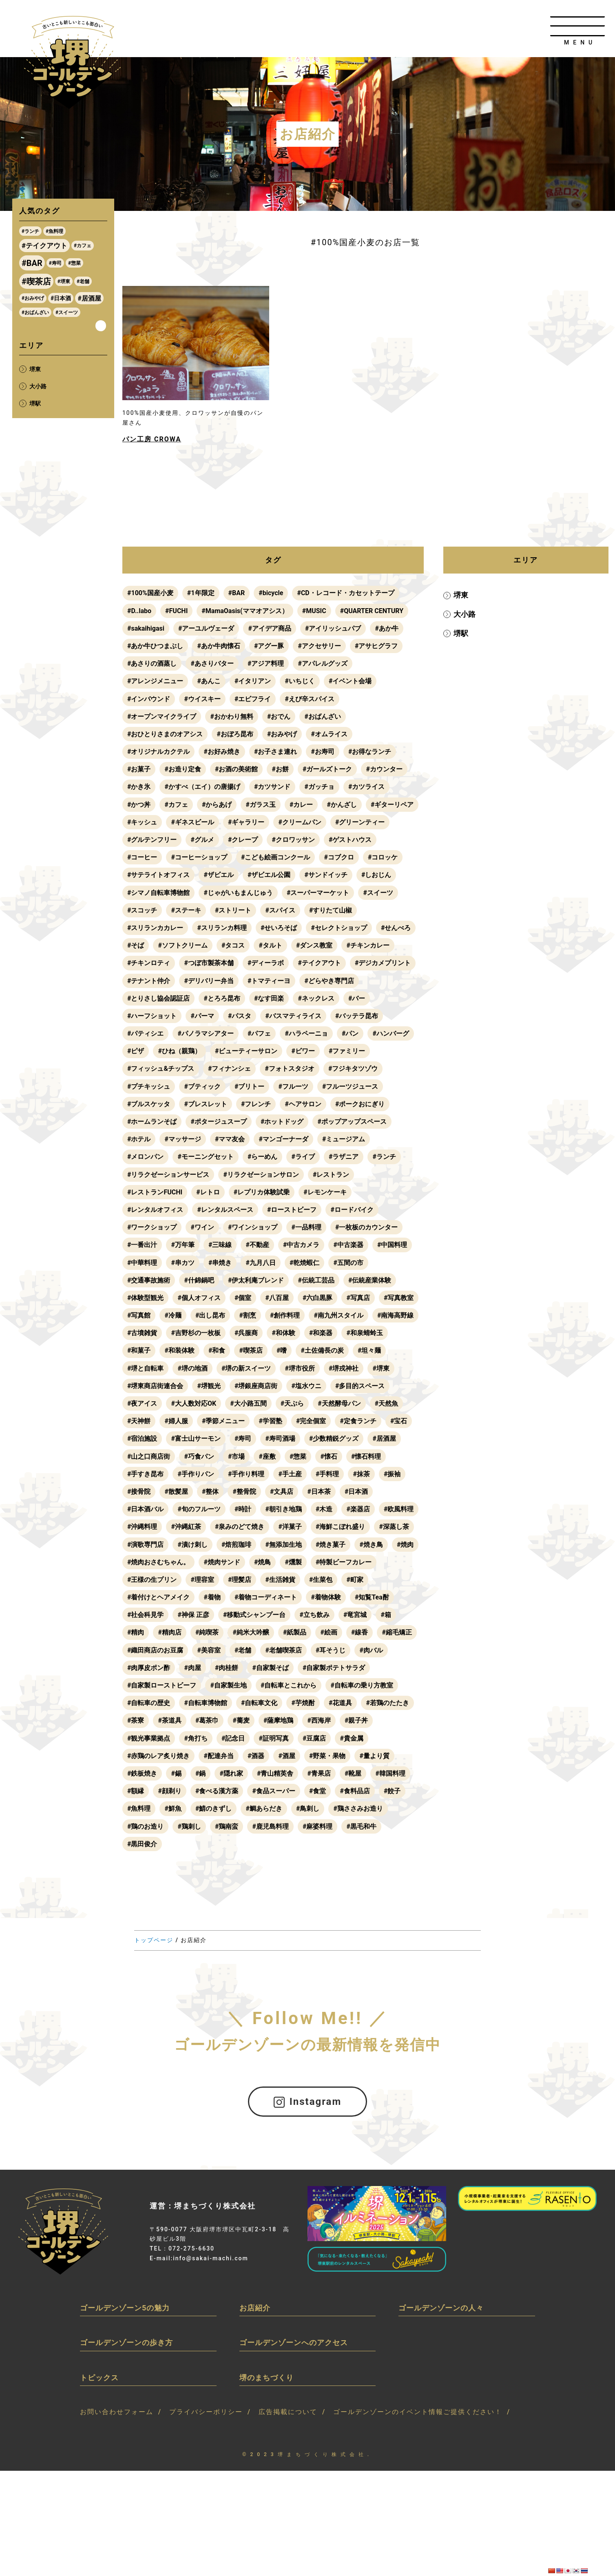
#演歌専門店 (145, 1544)
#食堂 (317, 1791)
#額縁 (135, 1791)
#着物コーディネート (265, 1597)
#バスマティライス (293, 1016)
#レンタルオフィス (155, 1210)
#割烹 (247, 1315)
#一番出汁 (142, 1245)
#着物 (212, 1597)
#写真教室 (399, 1298)
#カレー (301, 804)
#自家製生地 (228, 1685)
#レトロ (207, 1192)
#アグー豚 (269, 646)
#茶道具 (169, 1720)
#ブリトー (249, 1086)
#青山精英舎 (275, 1773)
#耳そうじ (330, 1650)
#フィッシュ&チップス (160, 1068)
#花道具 (340, 1703)
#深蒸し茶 (394, 1527)
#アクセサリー (319, 646)
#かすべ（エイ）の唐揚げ (202, 787)
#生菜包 (320, 1580)
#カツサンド (272, 787)
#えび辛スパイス (309, 699)
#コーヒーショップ (199, 857)
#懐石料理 (366, 1456)
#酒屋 (286, 1756)
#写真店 (357, 1298)
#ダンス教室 (314, 945)
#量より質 (374, 1756)
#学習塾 (270, 1421)
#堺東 (380, 1368)
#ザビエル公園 (269, 875)
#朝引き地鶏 (283, 1509)
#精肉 (135, 1632)
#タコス (233, 945)
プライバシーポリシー (206, 2412)
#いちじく (299, 681)
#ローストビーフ (291, 1210)
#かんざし (341, 804)
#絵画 (328, 1632)
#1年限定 (201, 593)
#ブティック (202, 1086)
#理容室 (202, 1580)
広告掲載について (288, 2412)
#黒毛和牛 (361, 1826)
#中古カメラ (301, 1245)
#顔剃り (169, 1791)
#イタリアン (252, 681)
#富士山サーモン (195, 1438)
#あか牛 (386, 628)
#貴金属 (351, 1738)
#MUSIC (314, 611)
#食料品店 (354, 1791)
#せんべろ (396, 928)
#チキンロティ (148, 963)
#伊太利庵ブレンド (256, 1280)
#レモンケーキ (324, 1192)
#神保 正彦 (193, 1615)
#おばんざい (322, 716)
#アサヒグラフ (376, 646)
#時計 (242, 1509)
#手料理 (327, 1474)
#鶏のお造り (145, 1826)
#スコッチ (142, 910)
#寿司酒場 (280, 1438)
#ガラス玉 (260, 804)
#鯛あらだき (264, 1808)
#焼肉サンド (222, 1562)
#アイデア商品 (269, 628)
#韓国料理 (390, 1773)
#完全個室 (311, 1421)
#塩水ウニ (306, 1386)
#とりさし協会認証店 (158, 998)
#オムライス (329, 734)
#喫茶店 (250, 1350)
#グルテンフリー (152, 840)
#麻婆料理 (317, 1826)
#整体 (210, 1491)
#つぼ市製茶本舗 (208, 963)
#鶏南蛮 (226, 1826)
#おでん (278, 716)
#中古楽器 (348, 1245)
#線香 (359, 1632)
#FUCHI (176, 611)
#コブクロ (339, 857)
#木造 (324, 1509)
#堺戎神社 (343, 1368)
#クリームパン (299, 822)
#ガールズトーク (327, 769)
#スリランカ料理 (221, 928)
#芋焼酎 (302, 1703)
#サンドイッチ (325, 875)
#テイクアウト (319, 963)
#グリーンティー (360, 822)
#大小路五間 (248, 1403)
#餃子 (392, 1791)
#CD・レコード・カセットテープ (345, 593)
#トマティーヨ (269, 981)
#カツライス (366, 787)
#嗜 (282, 1350)
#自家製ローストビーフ (161, 1685)
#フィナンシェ (229, 1068)
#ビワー (302, 1051)
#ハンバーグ (390, 1033)
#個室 (242, 1298)
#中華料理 (142, 1263)
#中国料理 (392, 1245)
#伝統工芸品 (316, 1280)
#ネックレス (316, 998)
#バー (356, 998)
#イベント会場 (350, 681)
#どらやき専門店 (329, 981)
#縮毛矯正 (396, 1632)
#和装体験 (179, 1350)
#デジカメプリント (383, 963)
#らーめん (262, 1157)
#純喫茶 (207, 1632)
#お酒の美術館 (236, 769)
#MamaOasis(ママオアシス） (244, 611)
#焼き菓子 (330, 1544)
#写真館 (138, 1315)
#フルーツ (293, 1086)
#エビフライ (252, 699)
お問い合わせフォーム (116, 2412)
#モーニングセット (205, 1157)
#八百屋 (276, 1298)
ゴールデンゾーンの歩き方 (126, 2342)
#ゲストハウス (350, 840)
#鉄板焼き (142, 1773)
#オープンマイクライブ (161, 716)
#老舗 (242, 1650)
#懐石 (328, 1456)
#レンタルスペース (225, 1210)
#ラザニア (343, 1157)
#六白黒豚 (317, 1298)
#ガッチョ (319, 787)
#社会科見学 (145, 1615)
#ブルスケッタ (148, 1104)
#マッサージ (182, 1139)
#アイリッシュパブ (333, 628)
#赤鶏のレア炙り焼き (158, 1756)
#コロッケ (383, 857)
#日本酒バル (145, 1509)
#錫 (176, 1773)
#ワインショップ (252, 1227)
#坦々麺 (369, 1350)
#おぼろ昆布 (235, 734)
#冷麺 (172, 1315)
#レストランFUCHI (154, 1192)
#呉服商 (246, 1333)
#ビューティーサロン (246, 1051)
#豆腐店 (314, 1738)
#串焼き (220, 1263)
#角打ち (195, 1738)
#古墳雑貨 (142, 1333)
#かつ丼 (138, 804)
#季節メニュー (223, 1421)
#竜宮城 (355, 1615)
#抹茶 (361, 1474)
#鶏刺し (189, 1826)
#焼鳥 (262, 1562)
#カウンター (384, 769)
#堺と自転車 (145, 1368)
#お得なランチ (369, 751)
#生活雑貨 (280, 1580)
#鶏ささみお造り (358, 1808)
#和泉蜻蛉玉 (364, 1333)
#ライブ (302, 1157)
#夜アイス (142, 1403)
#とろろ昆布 (222, 998)
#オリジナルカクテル (158, 751)
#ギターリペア (392, 804)
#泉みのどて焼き (239, 1527)
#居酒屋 (384, 1438)
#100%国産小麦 (150, 593)
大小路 (463, 614)
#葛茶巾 (207, 1720)
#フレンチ (256, 1104)
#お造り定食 (182, 769)
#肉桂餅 (226, 1668)
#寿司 (242, 1438)
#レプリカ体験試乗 (262, 1192)
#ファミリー (347, 1051)
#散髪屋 (176, 1491)
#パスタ (239, 1016)
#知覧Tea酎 (372, 1597)
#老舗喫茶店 (283, 1650)
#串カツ (182, 1263)
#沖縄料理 (142, 1527)
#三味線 (220, 1245)
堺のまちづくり (266, 2377)
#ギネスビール (192, 822)
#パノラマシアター (205, 1033)
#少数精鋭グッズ (333, 1438)
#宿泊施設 (142, 1438)
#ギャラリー (246, 822)
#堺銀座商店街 (255, 1386)
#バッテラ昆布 (356, 1016)
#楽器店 (357, 1509)
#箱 (386, 1615)
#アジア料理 (266, 663)
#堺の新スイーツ (246, 1368)
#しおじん (376, 875)
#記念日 (233, 1738)
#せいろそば (279, 928)
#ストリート (233, 910)
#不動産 (257, 1245)
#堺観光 (208, 1386)
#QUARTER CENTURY (371, 611)
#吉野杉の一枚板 (195, 1333)
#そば (135, 945)
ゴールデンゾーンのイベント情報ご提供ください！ (417, 2412)
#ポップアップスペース (351, 1121)
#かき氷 (138, 787)
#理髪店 (239, 1580)
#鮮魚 (172, 1808)
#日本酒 (356, 1491)
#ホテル (138, 1139)
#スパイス (280, 910)
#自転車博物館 (205, 1703)
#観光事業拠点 (148, 1738)
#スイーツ (378, 893)
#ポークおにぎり (360, 1104)
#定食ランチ (358, 1421)
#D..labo (139, 611)
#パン (350, 1033)
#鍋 (200, 1773)
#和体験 (283, 1333)
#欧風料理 (399, 1509)
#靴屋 (353, 1773)
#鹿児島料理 (270, 1826)
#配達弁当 (218, 1756)
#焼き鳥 (371, 1544)
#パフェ (259, 1033)
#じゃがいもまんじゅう (238, 893)
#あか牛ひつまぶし (155, 646)
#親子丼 (356, 1720)
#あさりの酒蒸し (152, 663)
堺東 (459, 595)
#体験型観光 (145, 1298)
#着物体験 (326, 1597)
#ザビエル (218, 875)
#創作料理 (285, 1315)
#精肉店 (169, 1632)
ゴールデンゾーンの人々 (441, 2307)
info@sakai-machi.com (210, 2258)
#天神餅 (138, 1421)
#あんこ (208, 681)
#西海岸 (318, 1720)
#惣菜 (298, 1456)
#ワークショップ (152, 1227)
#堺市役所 (299, 1368)
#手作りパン (195, 1474)
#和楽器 (320, 1333)
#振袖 (392, 1474)
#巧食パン (199, 1456)
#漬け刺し (192, 1544)
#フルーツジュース (350, 1086)
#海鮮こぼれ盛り (340, 1527)
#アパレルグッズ (322, 663)
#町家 (354, 1580)
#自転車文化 (259, 1703)
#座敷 (267, 1456)
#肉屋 (192, 1668)
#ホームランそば (152, 1121)
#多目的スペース (360, 1386)
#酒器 (256, 1756)
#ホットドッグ (282, 1121)
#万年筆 (182, 1245)
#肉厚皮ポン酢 (148, 1668)
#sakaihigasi (145, 628)
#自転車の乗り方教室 (361, 1685)
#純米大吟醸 (250, 1632)
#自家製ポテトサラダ (334, 1668)
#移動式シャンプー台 (254, 1615)
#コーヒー (142, 857)
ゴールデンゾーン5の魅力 (125, 2307)
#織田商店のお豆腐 (155, 1650)
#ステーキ (186, 910)
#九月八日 (260, 1263)
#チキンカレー (367, 945)
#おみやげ (282, 734)
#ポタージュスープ (218, 1121)
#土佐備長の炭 (322, 1350)
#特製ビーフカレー (344, 1562)
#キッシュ (142, 822)
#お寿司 (322, 751)
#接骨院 (138, 1491)
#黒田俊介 (142, 1844)
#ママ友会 (230, 1139)
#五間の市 (348, 1263)
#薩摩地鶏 (278, 1720)
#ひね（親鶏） (179, 1051)
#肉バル (371, 1650)
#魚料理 (138, 1808)
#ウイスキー (202, 699)
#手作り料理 (246, 1474)
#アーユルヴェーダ (206, 628)
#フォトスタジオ (289, 1068)
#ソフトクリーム (182, 945)
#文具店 (281, 1491)
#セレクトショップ (339, 928)
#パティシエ (145, 1033)
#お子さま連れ (275, 751)
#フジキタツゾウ (353, 1068)
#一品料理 (306, 1227)
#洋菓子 (289, 1527)
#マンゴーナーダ (283, 1139)
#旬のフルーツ (198, 1509)
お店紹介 (254, 2307)
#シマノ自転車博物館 (158, 893)
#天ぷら (292, 1403)
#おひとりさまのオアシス (165, 734)
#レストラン (331, 1174)
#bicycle (271, 593)
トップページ (153, 1940)
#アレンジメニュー (155, 681)
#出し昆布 (210, 1315)
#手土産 (289, 1474)
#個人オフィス (198, 1298)
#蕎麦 (240, 1720)
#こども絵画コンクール (275, 857)
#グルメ (202, 840)
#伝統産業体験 (369, 1280)
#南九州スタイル (338, 1315)
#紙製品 (294, 1632)
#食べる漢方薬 (216, 1791)
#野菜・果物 (327, 1756)
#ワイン (202, 1227)
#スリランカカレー (155, 928)
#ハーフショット (152, 1016)
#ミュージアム (343, 1139)
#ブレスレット (205, 1104)
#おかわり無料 (231, 716)
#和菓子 (138, 1350)
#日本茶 (318, 1491)
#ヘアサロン (303, 1104)
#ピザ (135, 1051)
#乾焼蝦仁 (304, 1263)
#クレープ (243, 840)
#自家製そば (270, 1668)
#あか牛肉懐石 (218, 646)
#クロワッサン (293, 840)
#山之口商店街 (148, 1456)
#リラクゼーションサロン (261, 1174)
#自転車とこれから (288, 1685)
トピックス (99, 2377)
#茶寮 (135, 1720)
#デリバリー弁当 (208, 981)
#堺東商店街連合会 (155, 1386)
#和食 (216, 1350)
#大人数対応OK (193, 1403)
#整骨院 (244, 1491)
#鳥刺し (307, 1808)
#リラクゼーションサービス (168, 1174)
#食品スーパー (273, 1791)
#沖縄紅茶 (186, 1527)
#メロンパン (145, 1157)
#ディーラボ (266, 963)
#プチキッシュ (148, 1086)
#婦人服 (176, 1421)
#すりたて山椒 (330, 910)
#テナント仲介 (148, 981)
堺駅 (459, 633)
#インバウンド (148, 699)
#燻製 (293, 1562)
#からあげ (217, 804)
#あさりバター (211, 663)
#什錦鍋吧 (199, 1280)
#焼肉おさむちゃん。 (158, 1562)
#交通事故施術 (148, 1280)
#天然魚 (386, 1403)
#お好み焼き (222, 751)
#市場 (236, 1456)
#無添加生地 (283, 1544)
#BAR (236, 593)
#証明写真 (273, 1738)
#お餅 (280, 769)
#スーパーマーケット (318, 893)
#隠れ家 (231, 1773)
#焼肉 (405, 1544)
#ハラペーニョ (306, 1033)
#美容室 (208, 1650)
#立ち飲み (314, 1615)
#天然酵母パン (339, 1403)
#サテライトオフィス (158, 875)
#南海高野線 (395, 1315)
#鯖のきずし (213, 1808)
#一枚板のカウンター (366, 1227)
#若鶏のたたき (387, 1703)
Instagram (308, 2101)
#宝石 (398, 1421)
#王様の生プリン (152, 1580)
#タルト (270, 945)
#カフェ (176, 804)
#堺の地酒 (192, 1368)
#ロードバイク (351, 1210)
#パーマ (202, 1016)
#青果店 (318, 1773)
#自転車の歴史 (148, 1703)
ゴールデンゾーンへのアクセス (293, 2342)
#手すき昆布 (145, 1474)
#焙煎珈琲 (236, 1544)
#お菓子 (138, 769)
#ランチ (384, 1157)
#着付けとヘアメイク (158, 1597)
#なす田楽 (269, 998)
